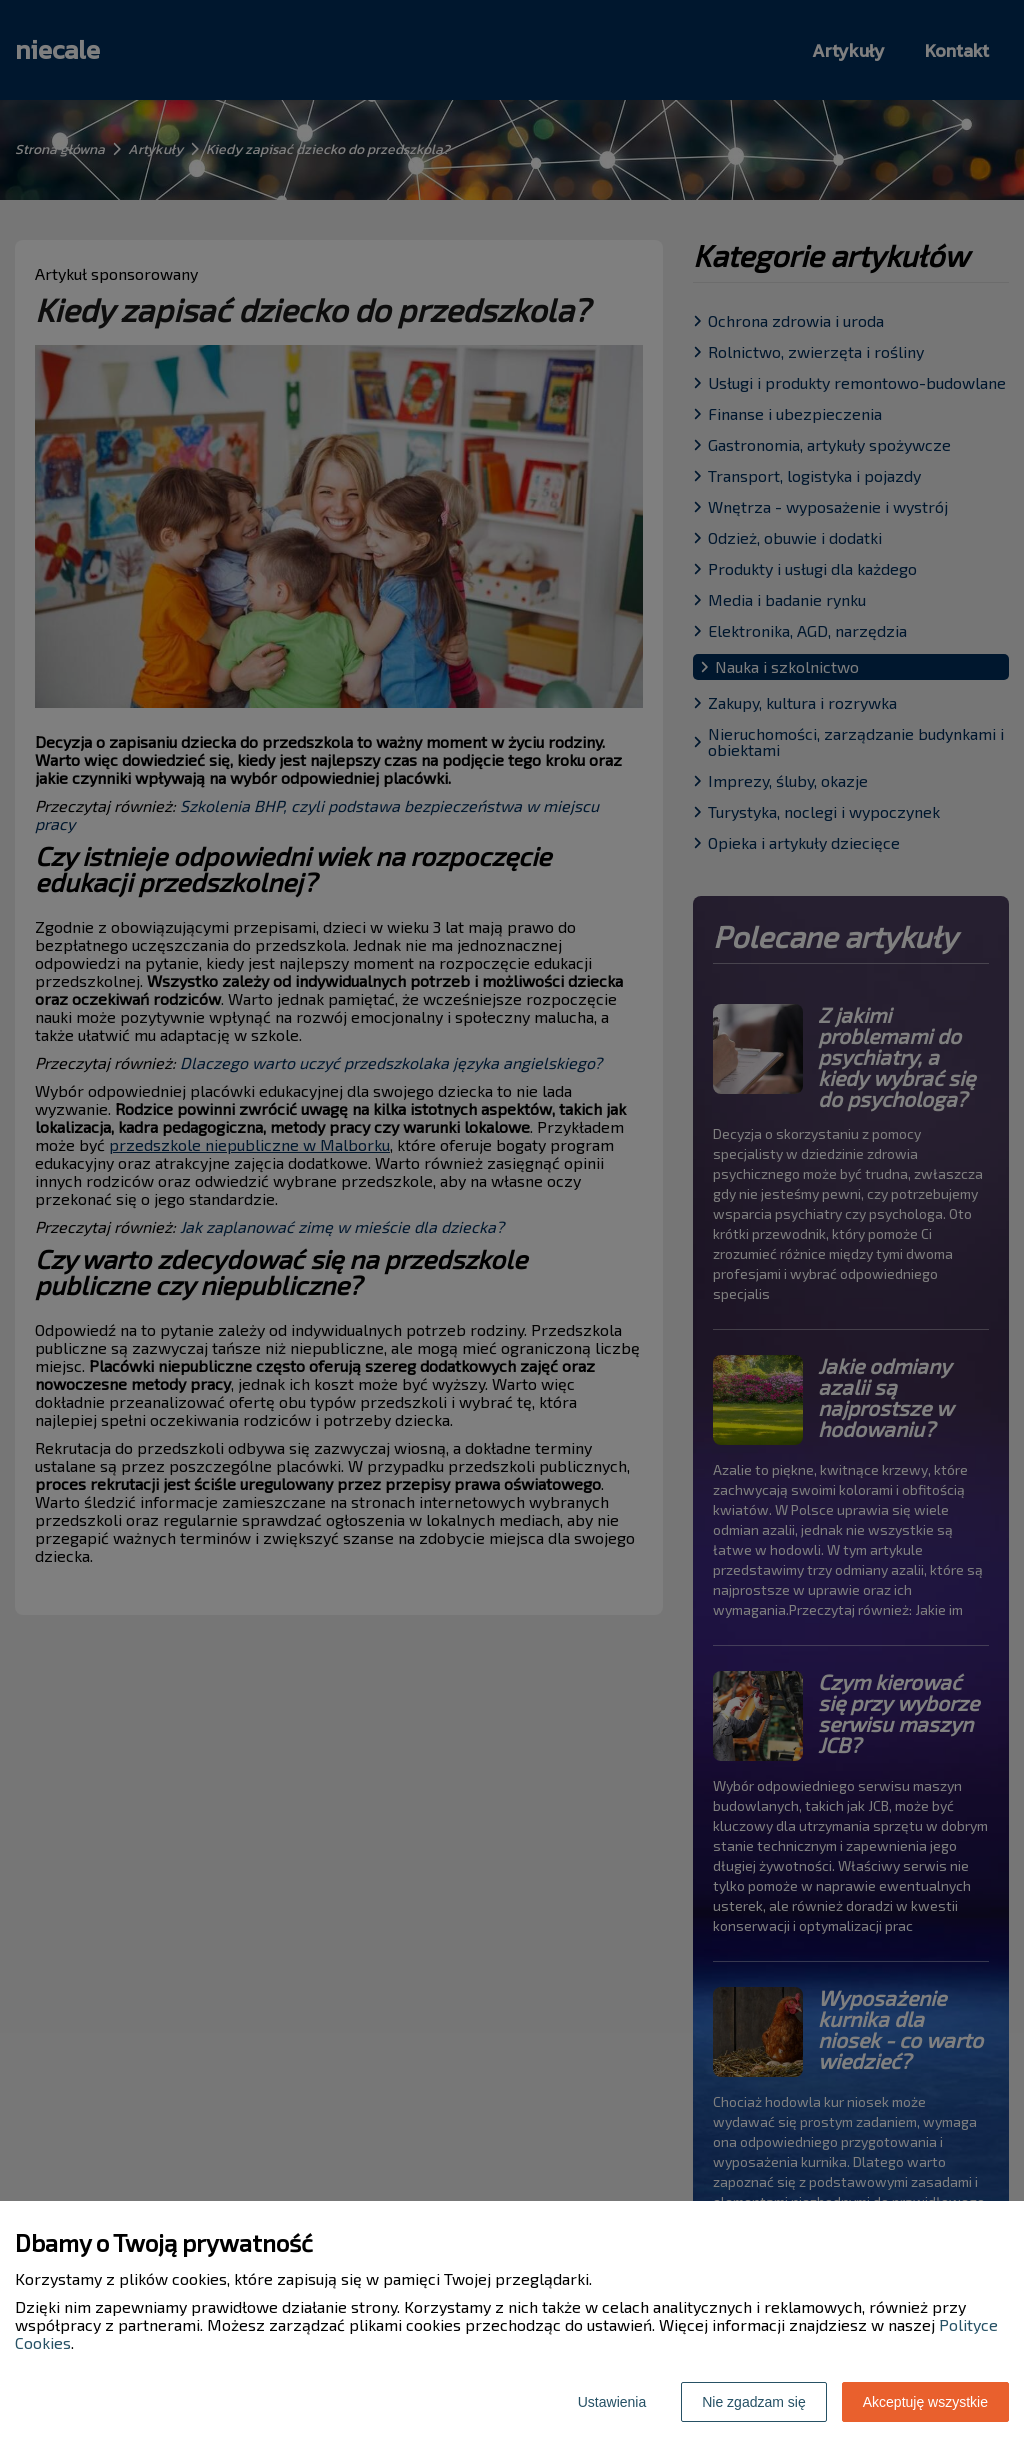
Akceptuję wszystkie (925, 2402)
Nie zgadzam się (754, 2402)
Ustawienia (612, 2402)
